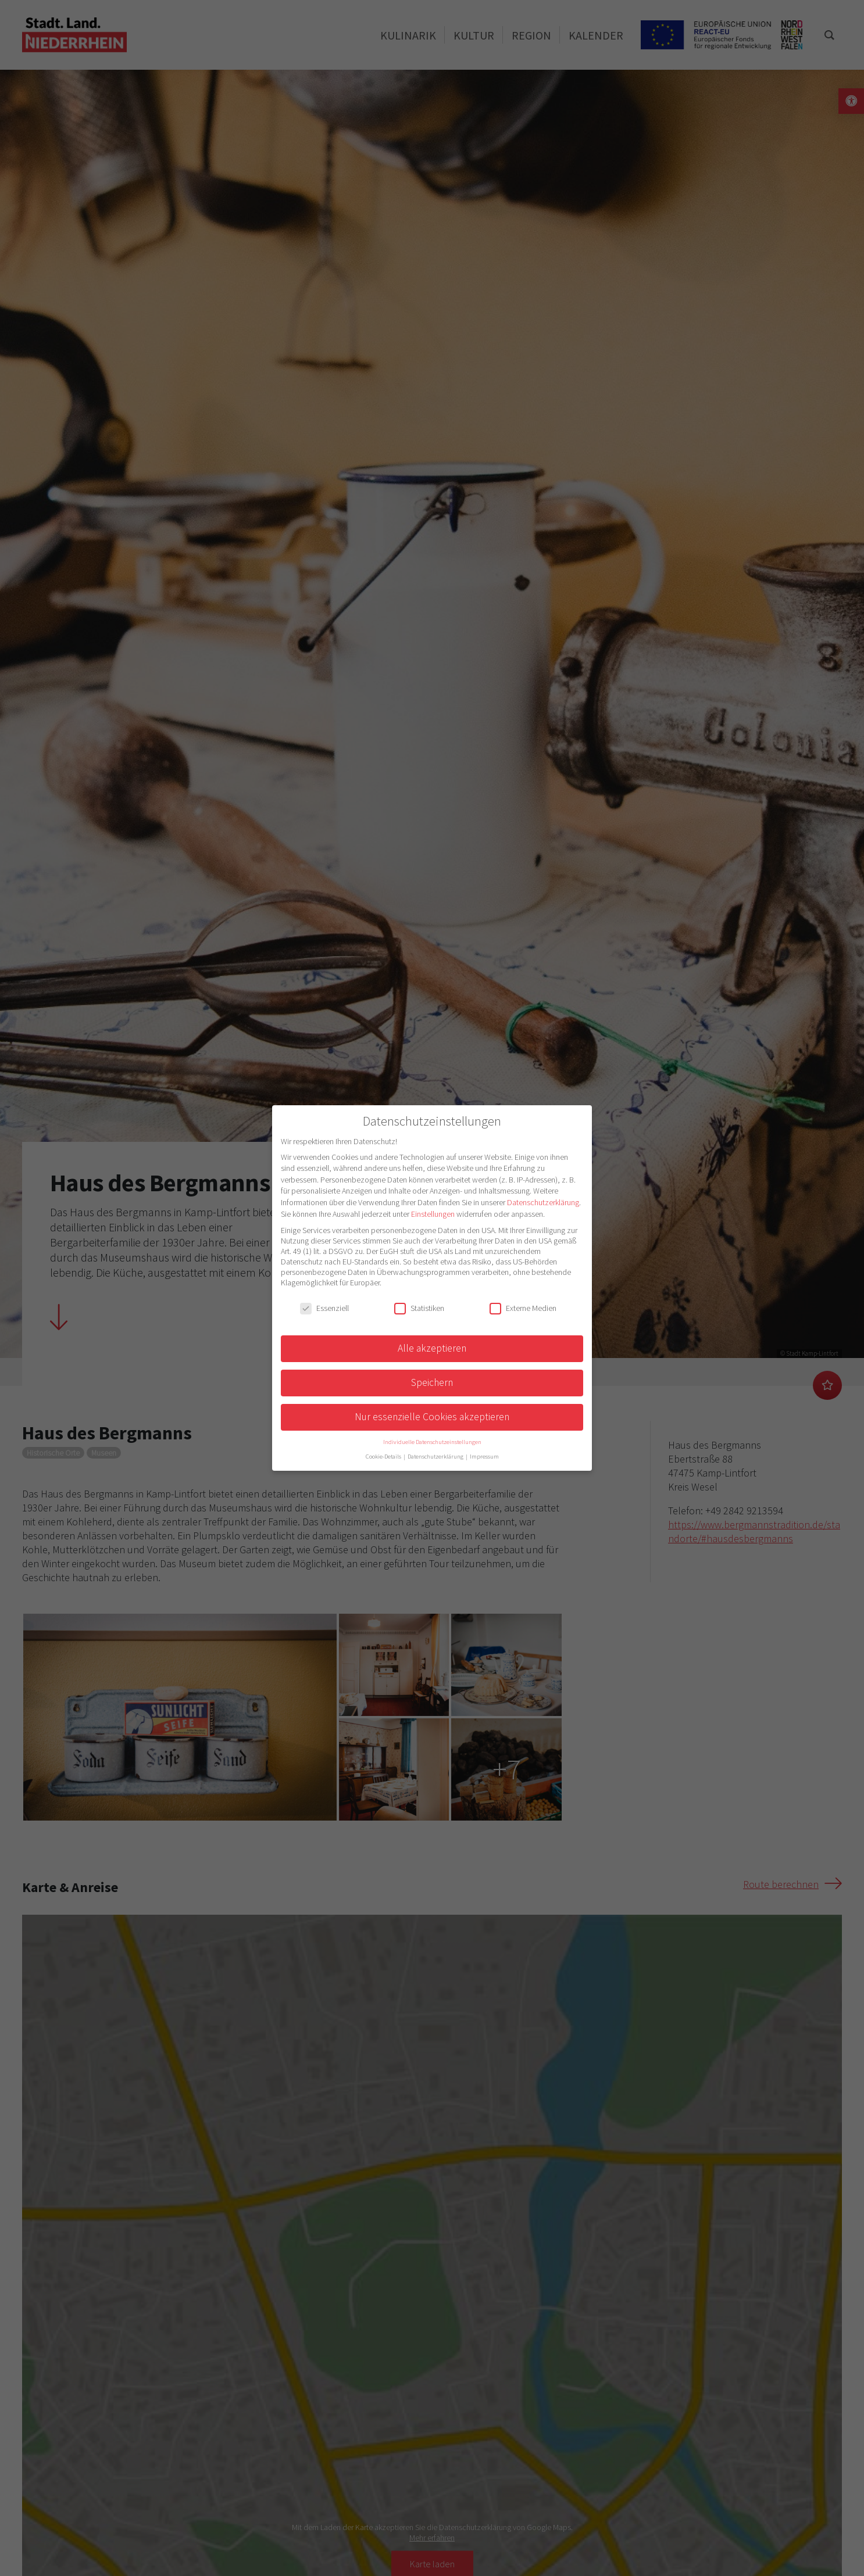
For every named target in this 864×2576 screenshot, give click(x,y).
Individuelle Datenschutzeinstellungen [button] (432, 1442)
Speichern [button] (432, 1382)
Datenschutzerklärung (543, 1202)
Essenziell (324, 1308)
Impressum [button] (484, 1456)
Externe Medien (523, 1308)
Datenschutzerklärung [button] (436, 1456)
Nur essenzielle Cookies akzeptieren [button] (432, 1416)
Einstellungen (433, 1214)
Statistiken (419, 1308)
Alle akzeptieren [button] (432, 1348)
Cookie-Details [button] (384, 1456)
